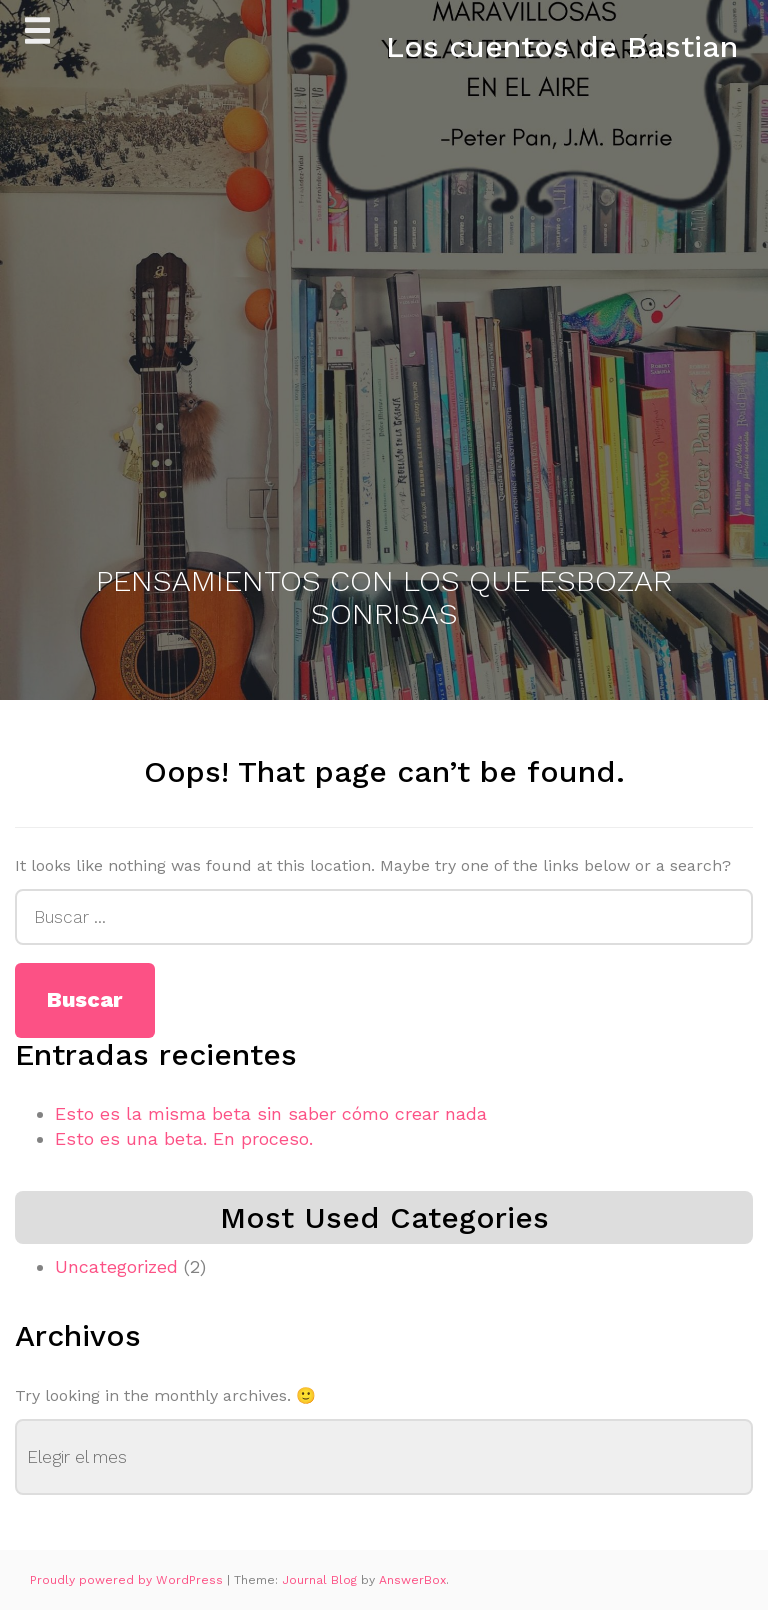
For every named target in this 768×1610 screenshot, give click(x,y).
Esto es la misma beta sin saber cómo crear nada (271, 1113)
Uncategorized (116, 1266)
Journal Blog (321, 1580)
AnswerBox (412, 1580)
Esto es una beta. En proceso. (184, 1138)
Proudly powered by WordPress (128, 1580)
